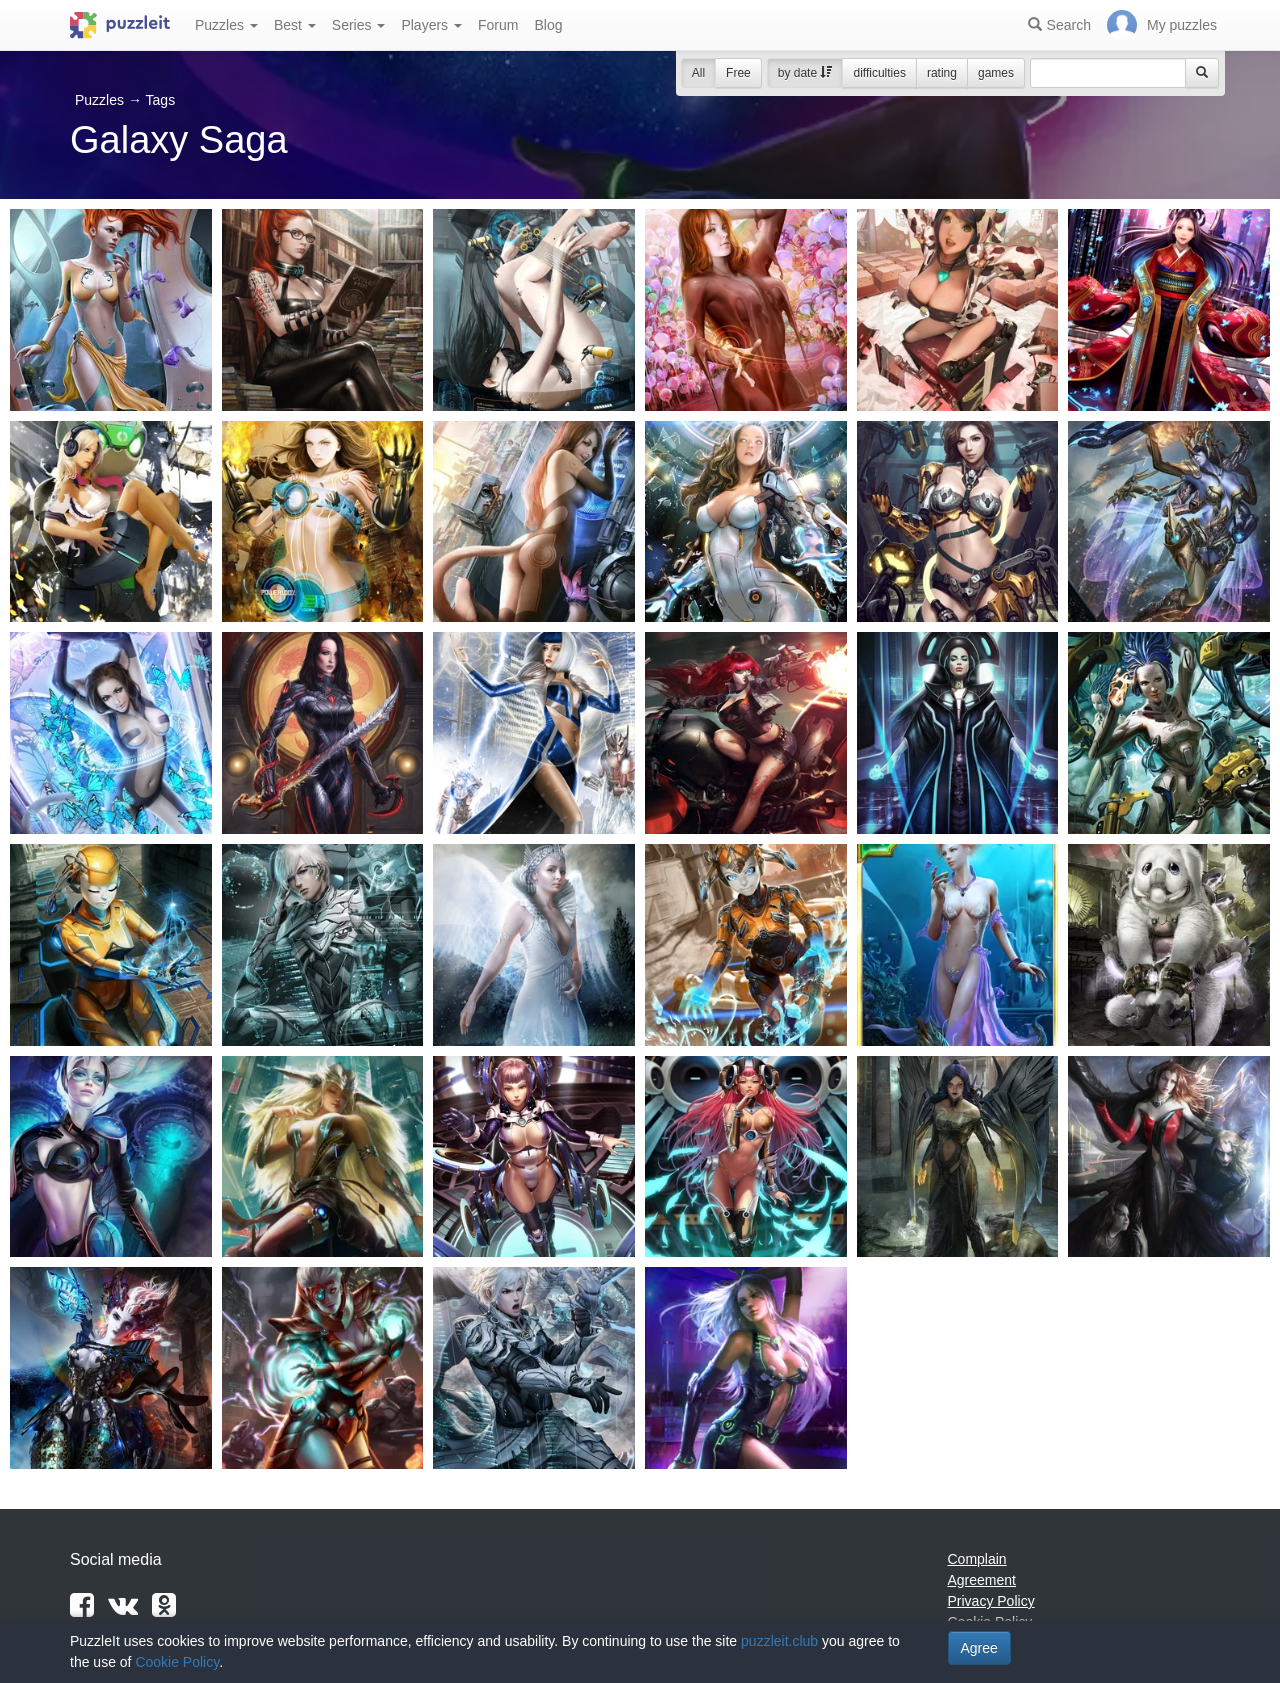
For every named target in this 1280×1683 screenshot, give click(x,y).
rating (942, 73)
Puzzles (226, 25)
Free (738, 73)
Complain (977, 1559)
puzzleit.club (779, 1641)
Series (359, 25)
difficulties (879, 73)
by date (805, 73)
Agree (979, 1648)
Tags (161, 100)
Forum (498, 25)
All (698, 73)
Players (431, 25)
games (996, 73)
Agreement (982, 1580)
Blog (548, 25)
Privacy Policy (991, 1601)
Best (295, 25)
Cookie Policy (177, 1662)
